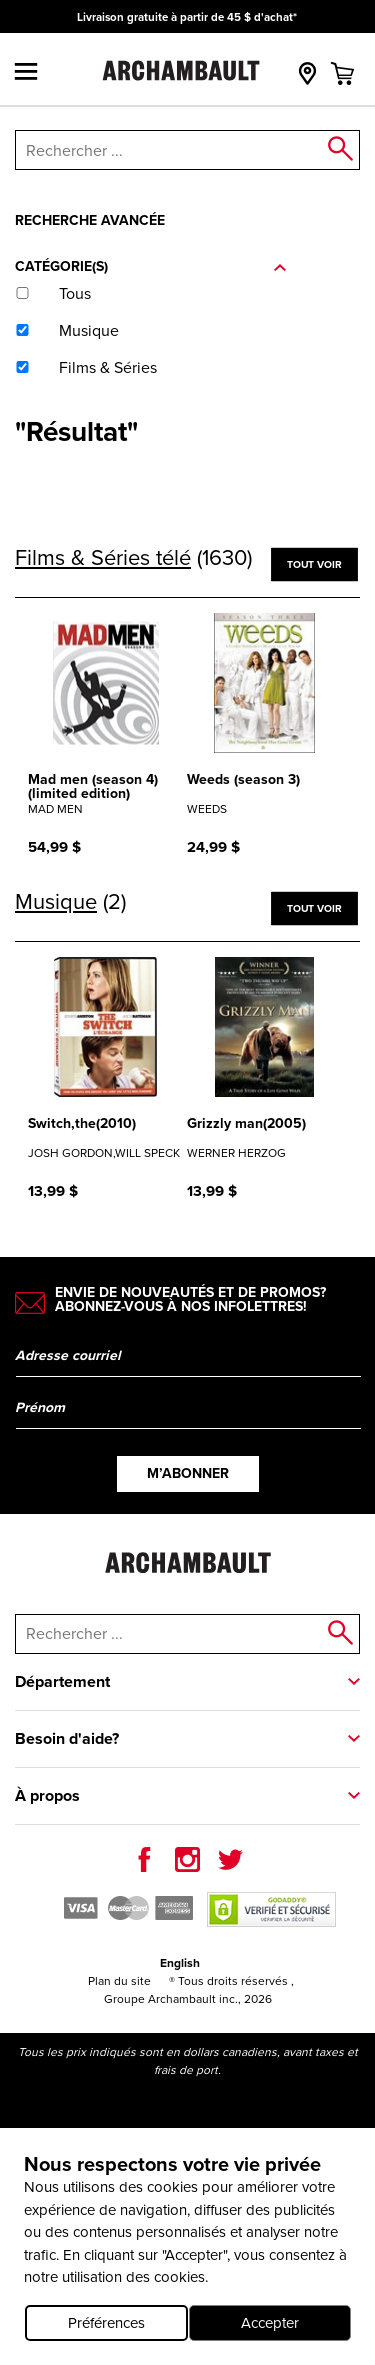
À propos (47, 1795)
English (180, 1963)
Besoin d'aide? (67, 1738)
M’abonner (188, 1473)
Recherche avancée (90, 220)
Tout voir (314, 563)
